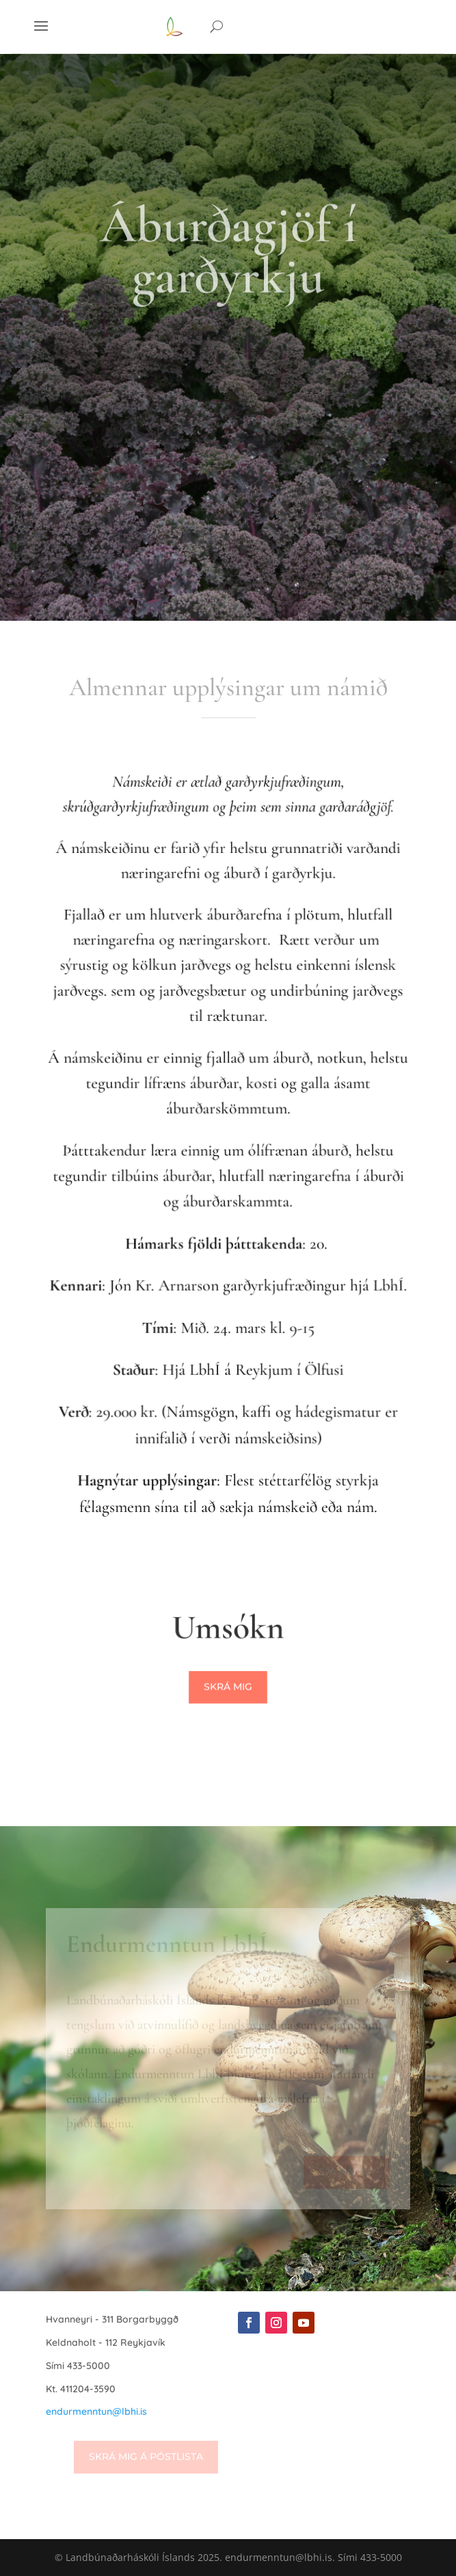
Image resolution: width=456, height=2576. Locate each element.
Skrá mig (228, 1687)
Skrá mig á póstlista (146, 2456)
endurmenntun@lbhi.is (96, 2411)
